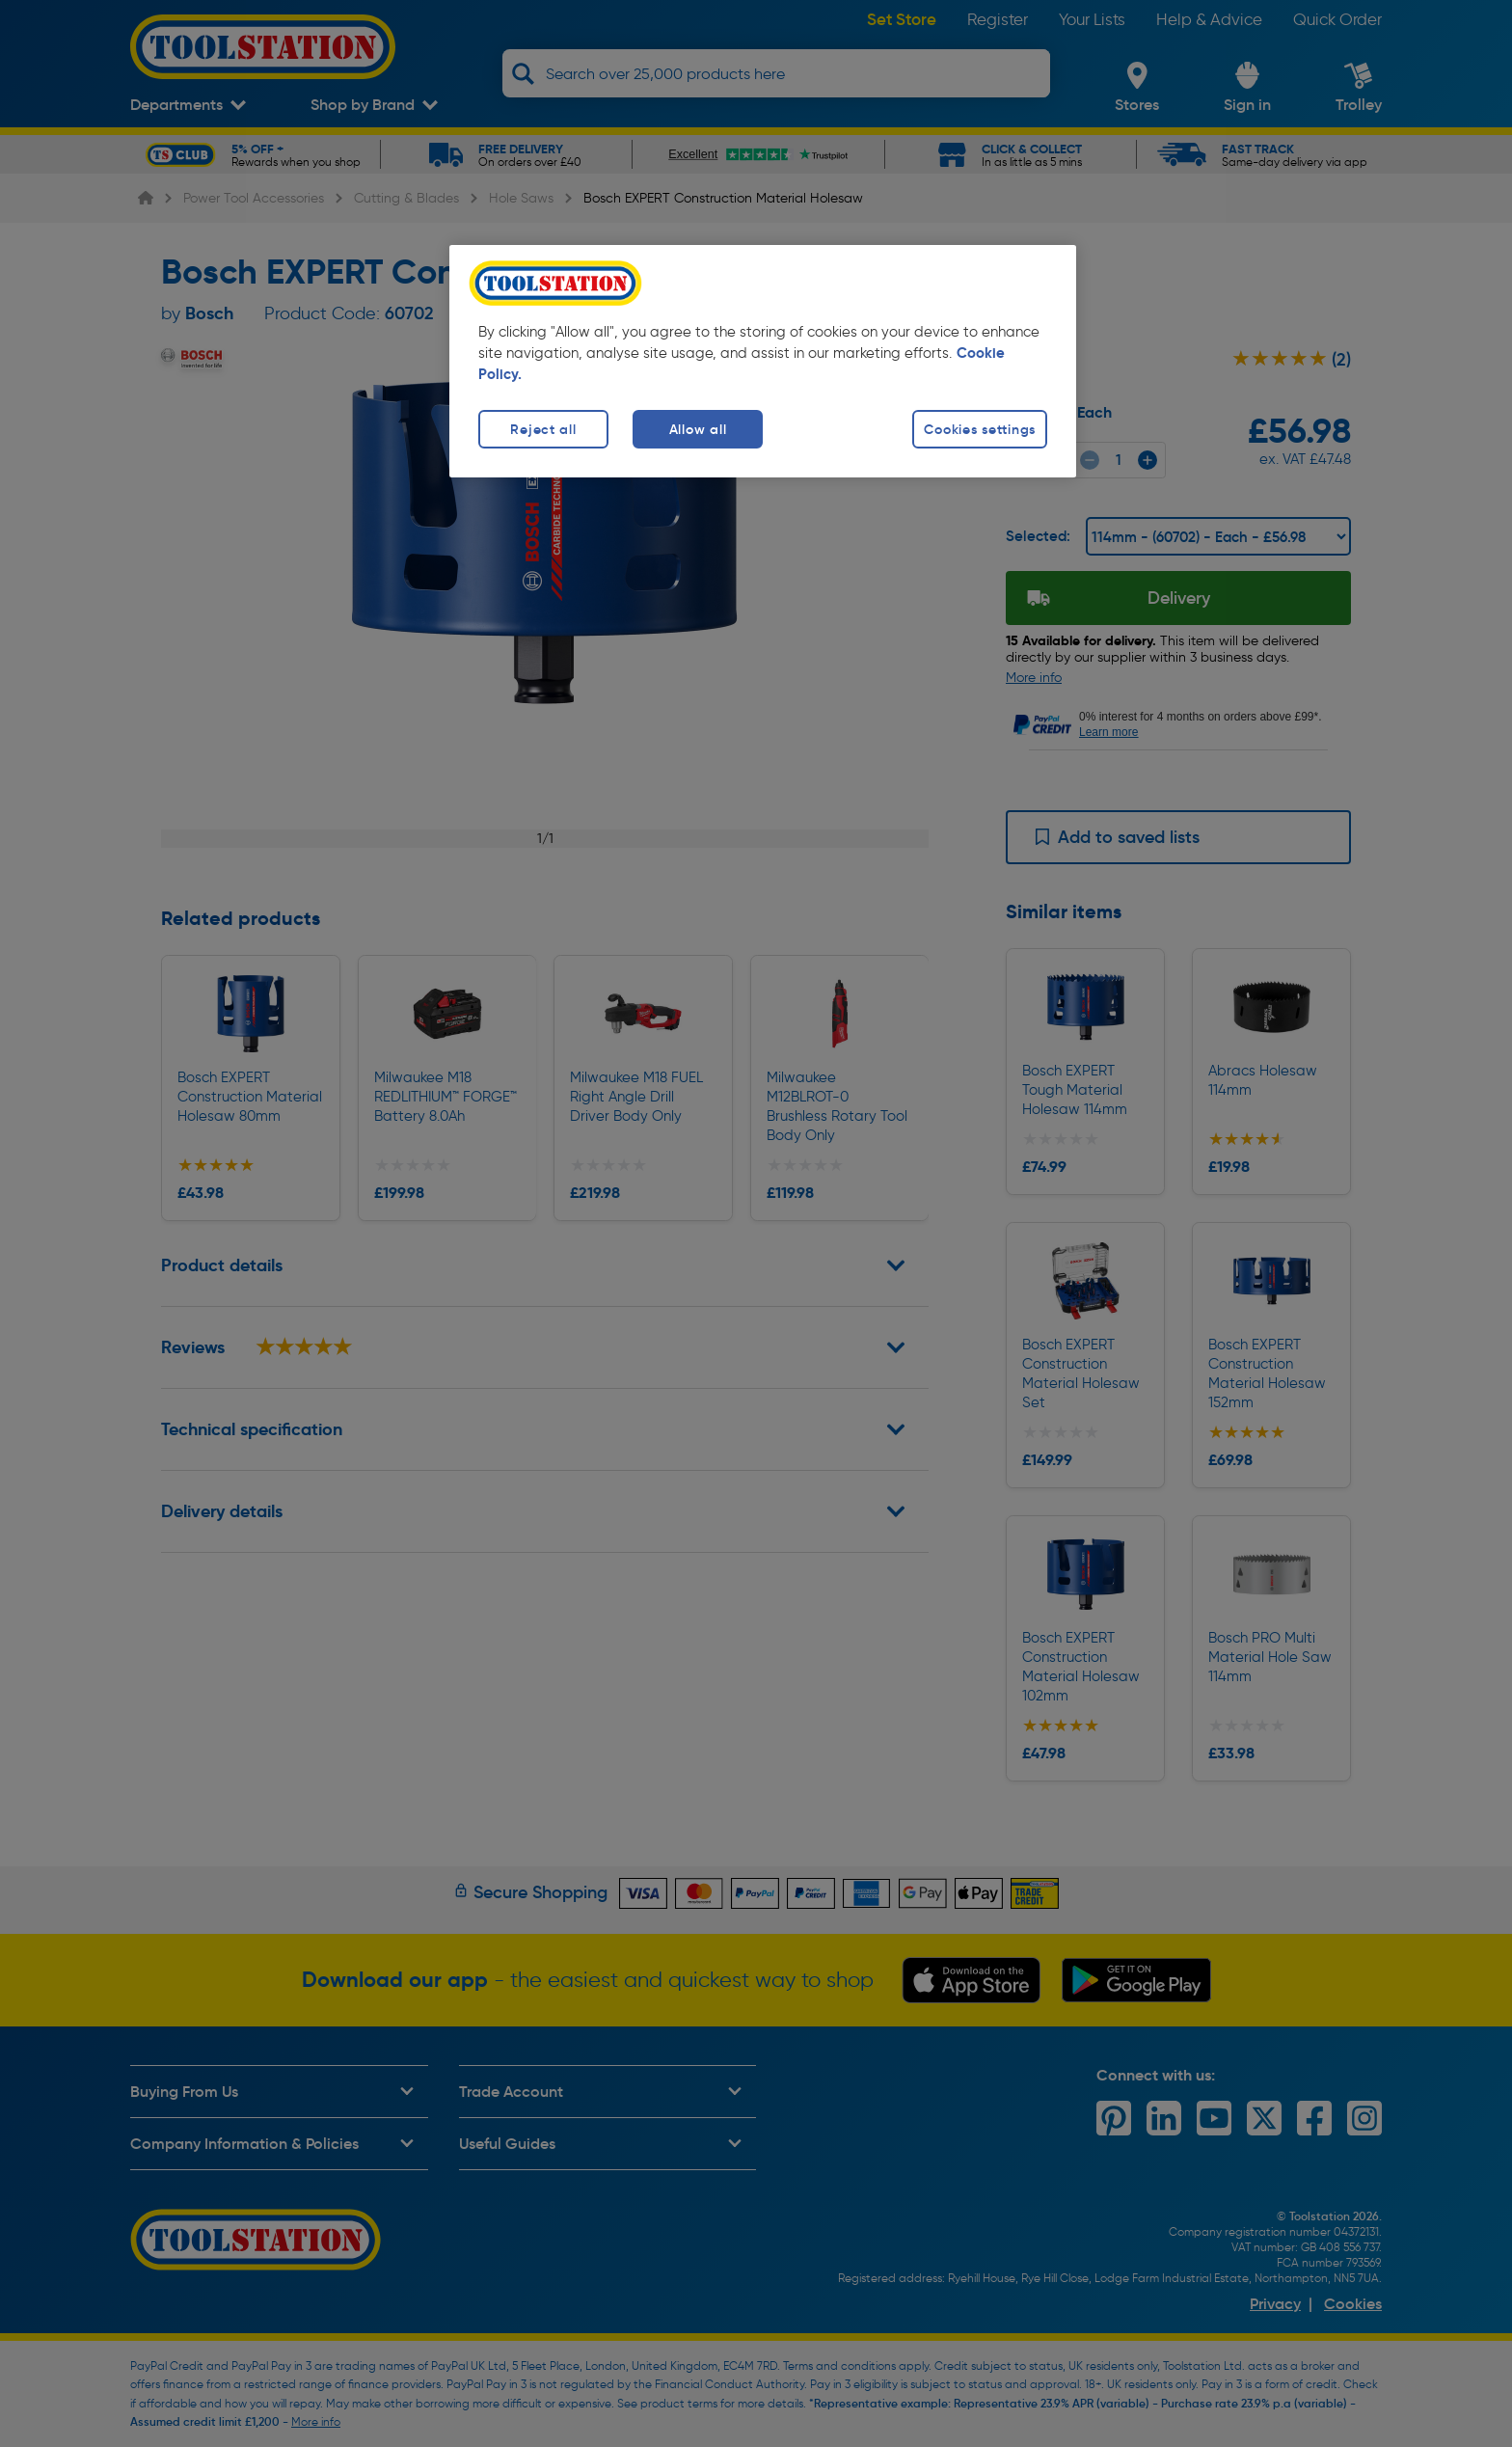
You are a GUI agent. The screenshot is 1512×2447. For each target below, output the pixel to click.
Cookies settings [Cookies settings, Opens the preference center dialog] (980, 429)
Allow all (697, 429)
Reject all (543, 429)
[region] (762, 361)
